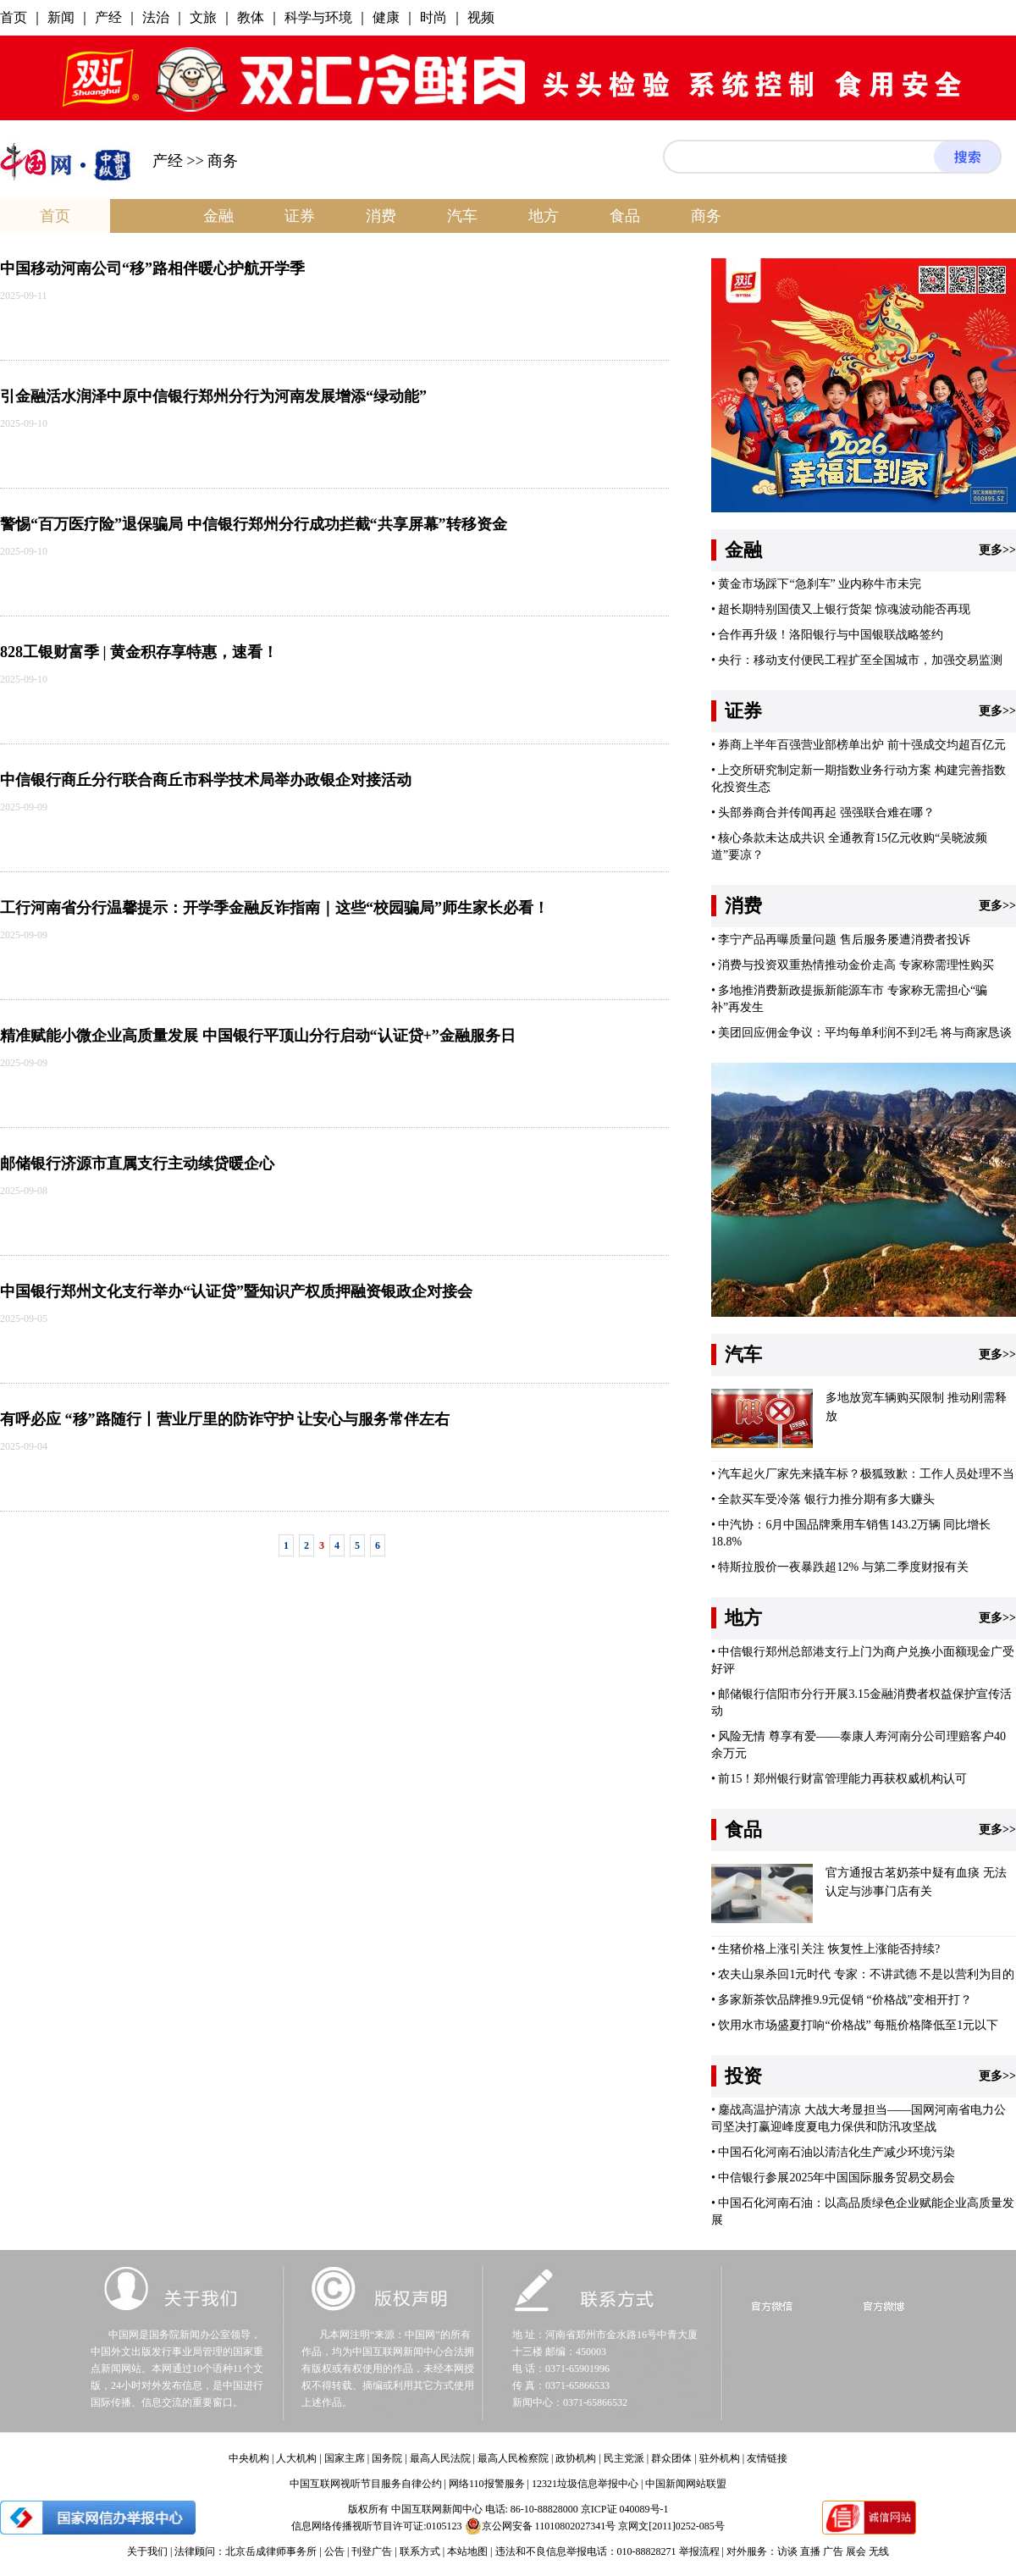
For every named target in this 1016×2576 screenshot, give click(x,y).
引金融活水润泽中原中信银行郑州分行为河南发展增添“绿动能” (213, 396)
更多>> (997, 550)
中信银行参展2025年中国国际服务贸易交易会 (836, 2177)
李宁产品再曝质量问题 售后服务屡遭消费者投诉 (844, 939)
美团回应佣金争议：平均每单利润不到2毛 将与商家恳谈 (865, 1032)
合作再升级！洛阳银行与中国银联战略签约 (830, 634)
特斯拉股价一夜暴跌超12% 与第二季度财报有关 (843, 1567)
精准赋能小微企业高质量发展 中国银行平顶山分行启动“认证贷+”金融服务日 (258, 1035)
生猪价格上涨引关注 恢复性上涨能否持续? (829, 1949)
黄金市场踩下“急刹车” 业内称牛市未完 (819, 584)
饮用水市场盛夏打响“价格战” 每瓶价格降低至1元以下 (858, 2025)
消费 (381, 215)
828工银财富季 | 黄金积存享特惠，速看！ (139, 652)
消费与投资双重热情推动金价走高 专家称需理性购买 (856, 965)
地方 (543, 215)
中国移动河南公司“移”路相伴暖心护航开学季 (152, 268)
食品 (625, 215)
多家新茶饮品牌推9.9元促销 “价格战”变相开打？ (844, 1999)
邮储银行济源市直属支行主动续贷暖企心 (137, 1163)
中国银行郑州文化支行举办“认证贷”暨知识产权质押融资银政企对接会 (236, 1291)
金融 (218, 215)
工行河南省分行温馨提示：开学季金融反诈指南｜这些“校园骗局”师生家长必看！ (274, 907)
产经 (167, 160)
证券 (299, 215)
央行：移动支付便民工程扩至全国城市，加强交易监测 (860, 660)
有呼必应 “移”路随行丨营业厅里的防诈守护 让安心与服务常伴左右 (225, 1419)
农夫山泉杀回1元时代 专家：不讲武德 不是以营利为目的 (866, 1974)
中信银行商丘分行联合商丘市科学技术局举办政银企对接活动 (205, 779)
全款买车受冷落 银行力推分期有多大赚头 (826, 1499)
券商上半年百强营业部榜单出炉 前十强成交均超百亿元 (862, 744)
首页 (55, 215)
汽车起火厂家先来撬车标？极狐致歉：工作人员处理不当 (866, 1474)
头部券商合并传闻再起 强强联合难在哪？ (826, 812)
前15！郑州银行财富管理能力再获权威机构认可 (842, 1778)
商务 (706, 215)
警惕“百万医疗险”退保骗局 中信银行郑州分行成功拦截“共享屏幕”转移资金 (253, 524)
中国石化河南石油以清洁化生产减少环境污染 (836, 2152)
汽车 (462, 215)
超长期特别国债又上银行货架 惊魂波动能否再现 (844, 609)
